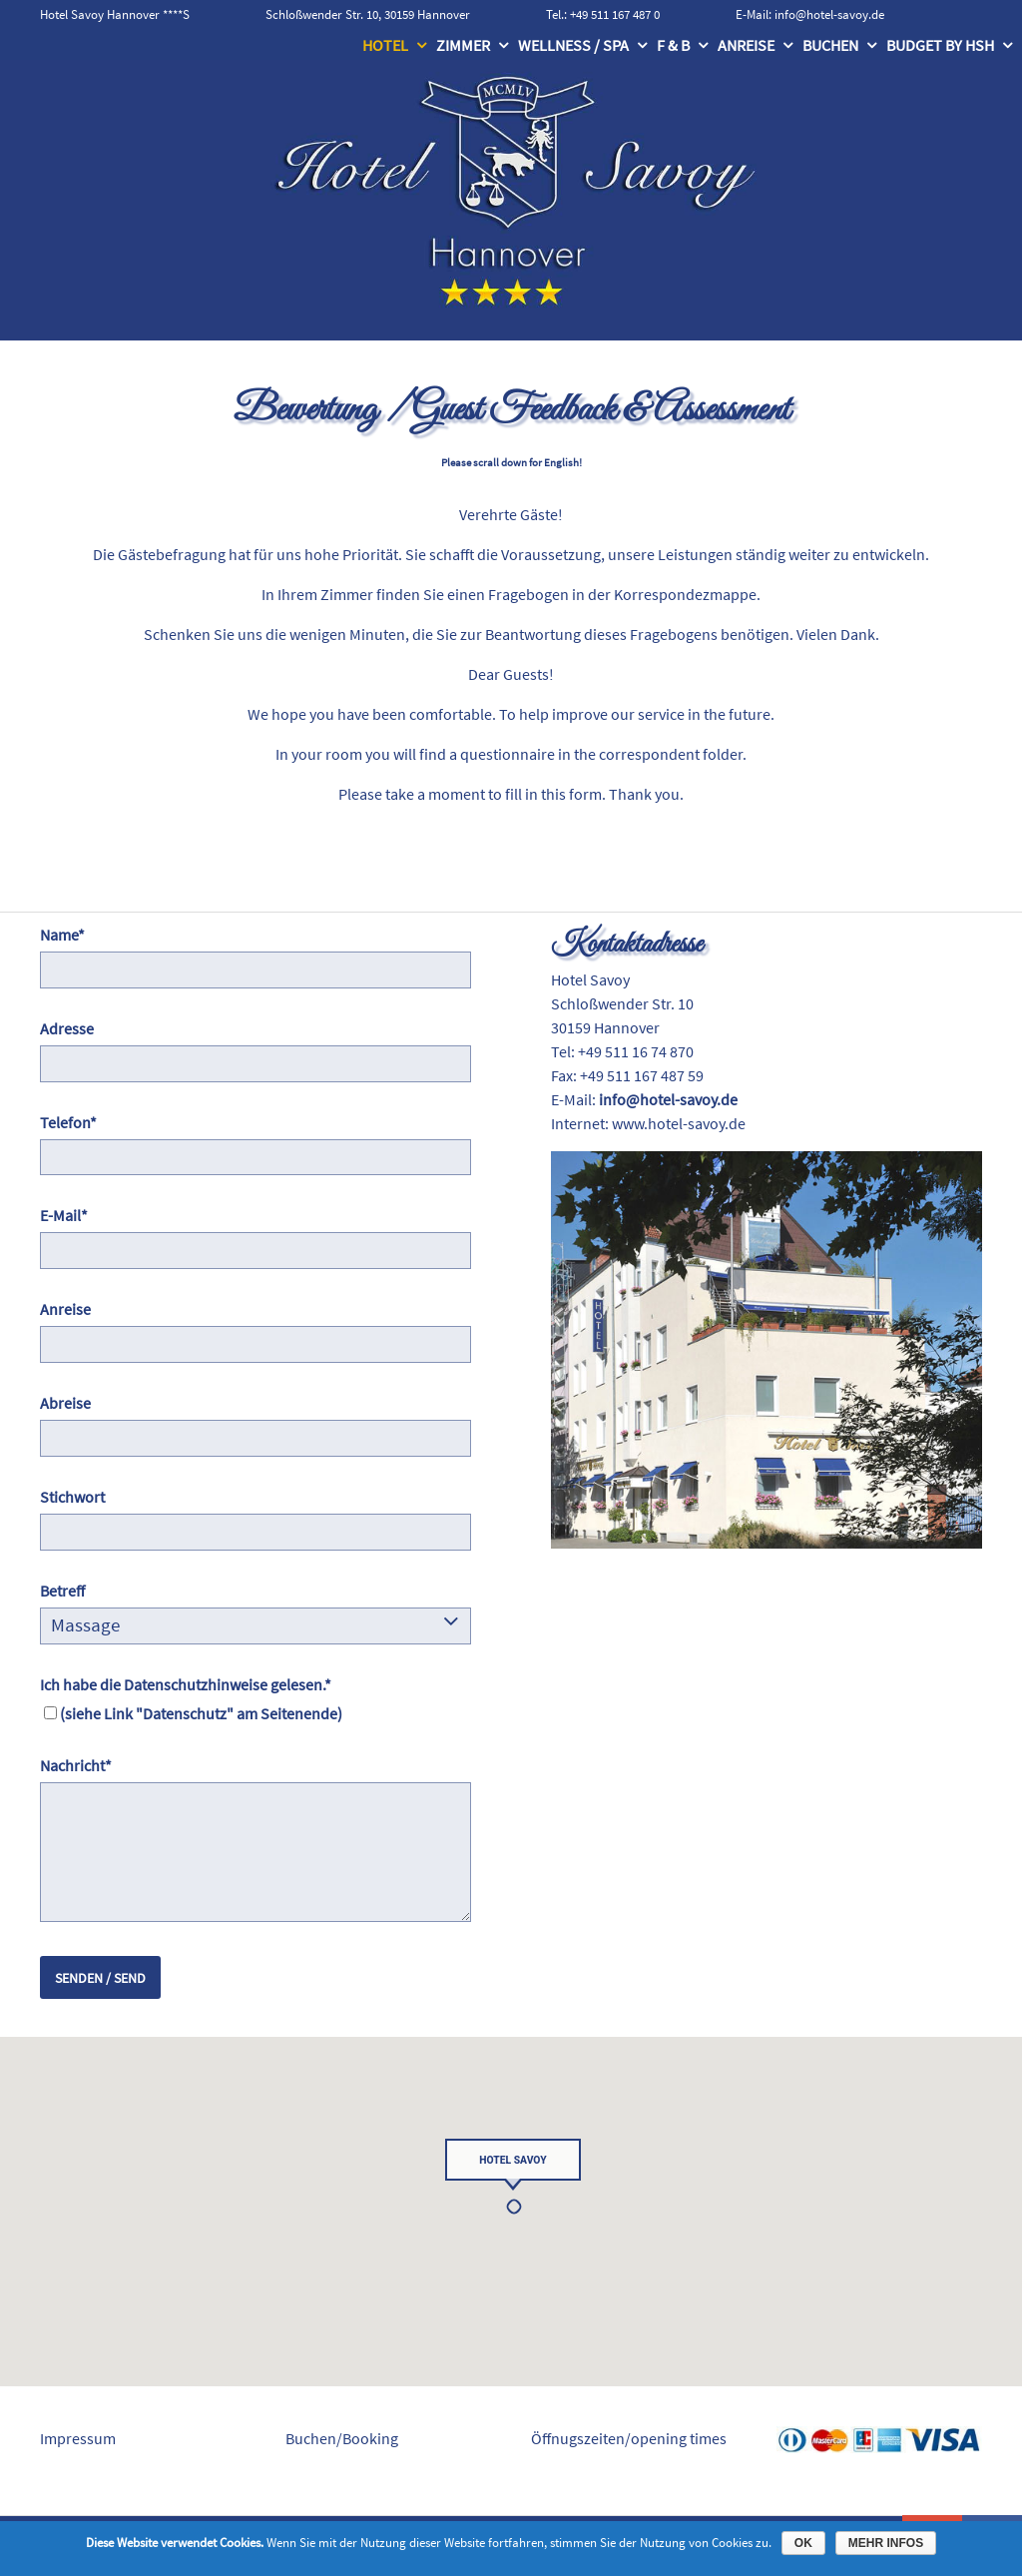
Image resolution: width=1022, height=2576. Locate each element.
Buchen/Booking (341, 2438)
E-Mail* (64, 1215)
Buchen (830, 45)
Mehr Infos (885, 2543)
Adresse (67, 1028)
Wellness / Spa (573, 45)
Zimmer (463, 45)
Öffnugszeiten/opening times (629, 2438)
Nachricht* (76, 1765)
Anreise (746, 45)
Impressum (78, 2438)
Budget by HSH (940, 45)
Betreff (62, 1591)
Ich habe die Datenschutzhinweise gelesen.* (185, 1684)
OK (803, 2543)
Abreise (65, 1403)
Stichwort (72, 1497)
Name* (62, 935)
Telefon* (68, 1122)
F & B (673, 45)
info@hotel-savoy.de (829, 14)
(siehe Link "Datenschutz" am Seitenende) (201, 1713)
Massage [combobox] (85, 1624)
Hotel (385, 45)
